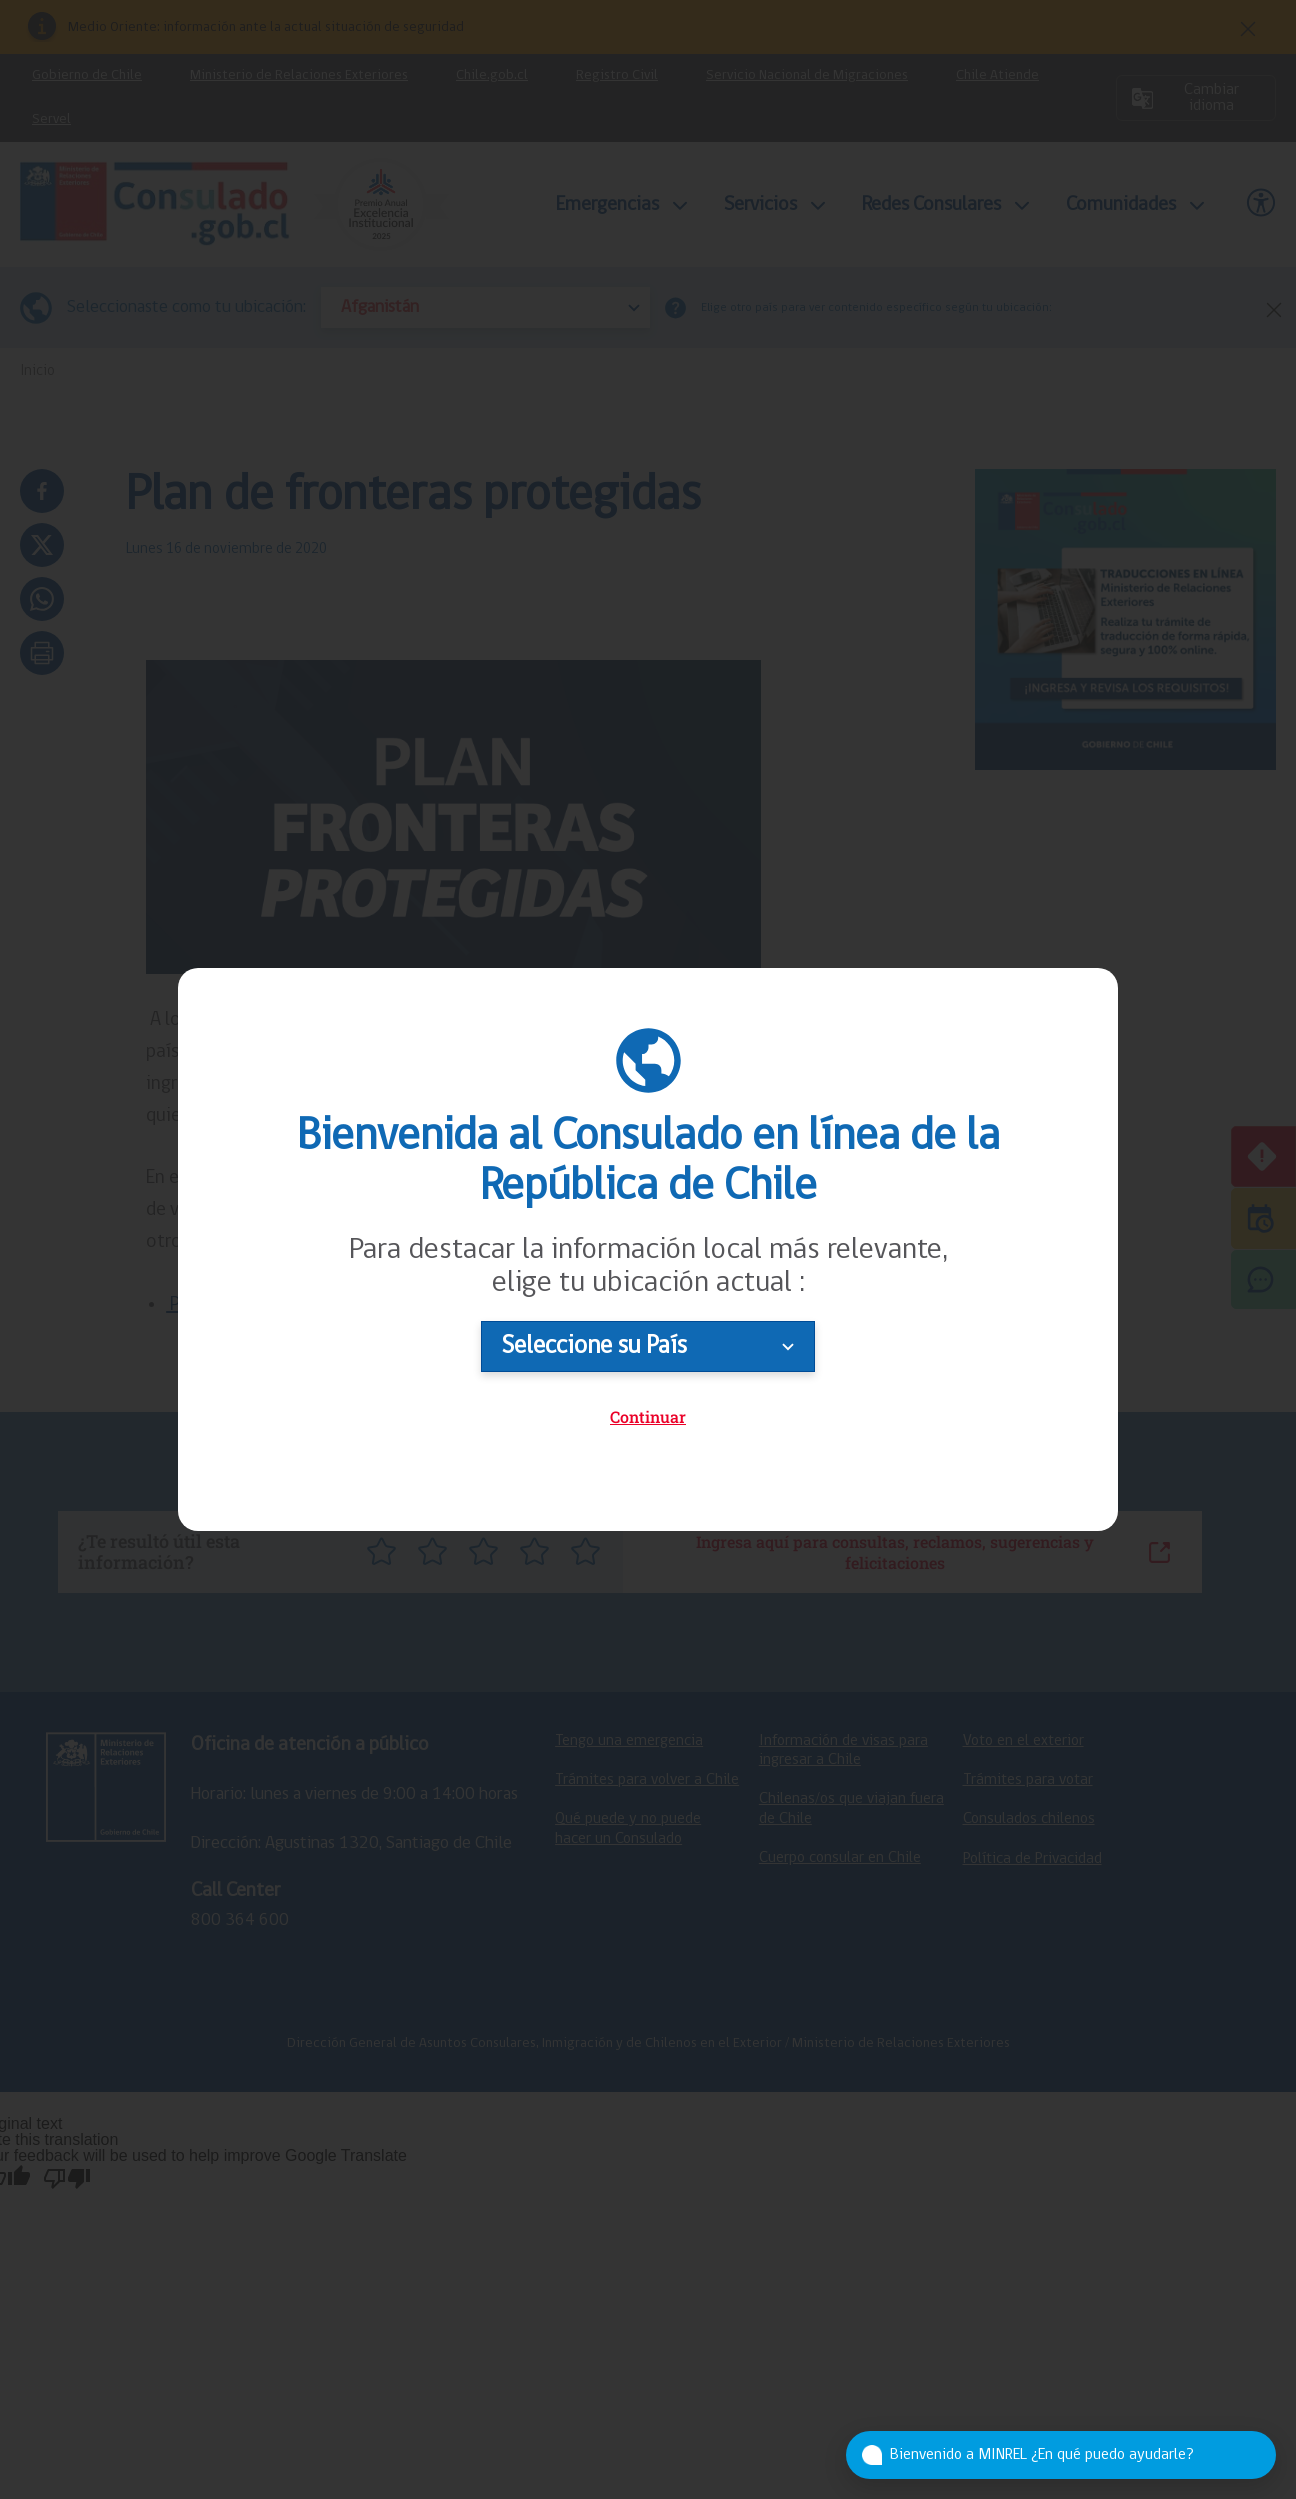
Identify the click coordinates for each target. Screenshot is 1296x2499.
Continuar (648, 1416)
